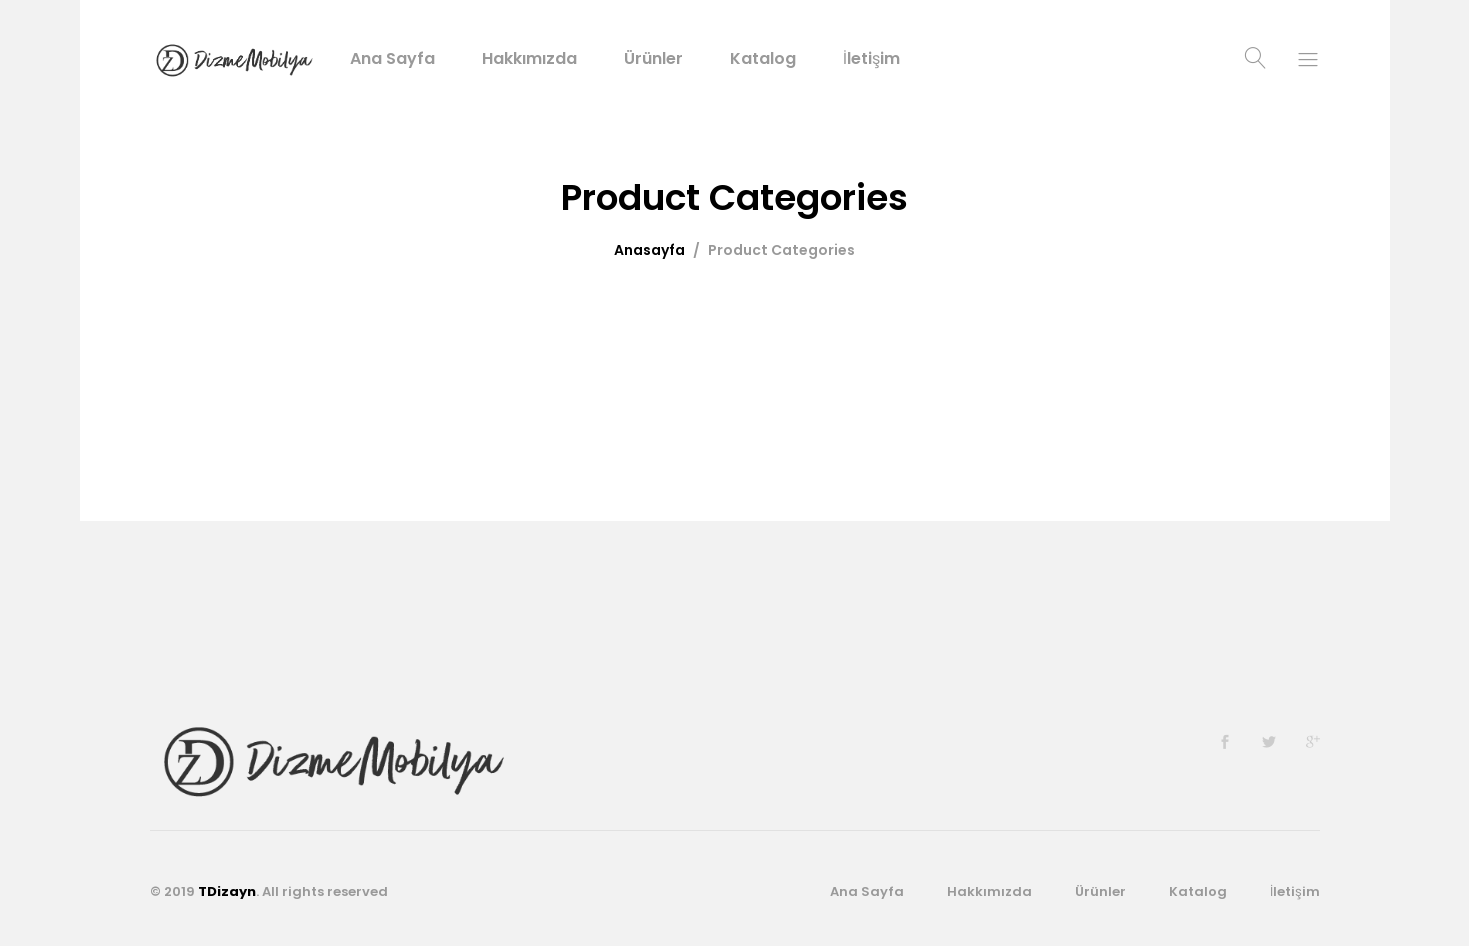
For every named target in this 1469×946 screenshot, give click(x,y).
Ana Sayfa (392, 59)
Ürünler (653, 59)
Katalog (763, 59)
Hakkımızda (529, 59)
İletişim (871, 59)
